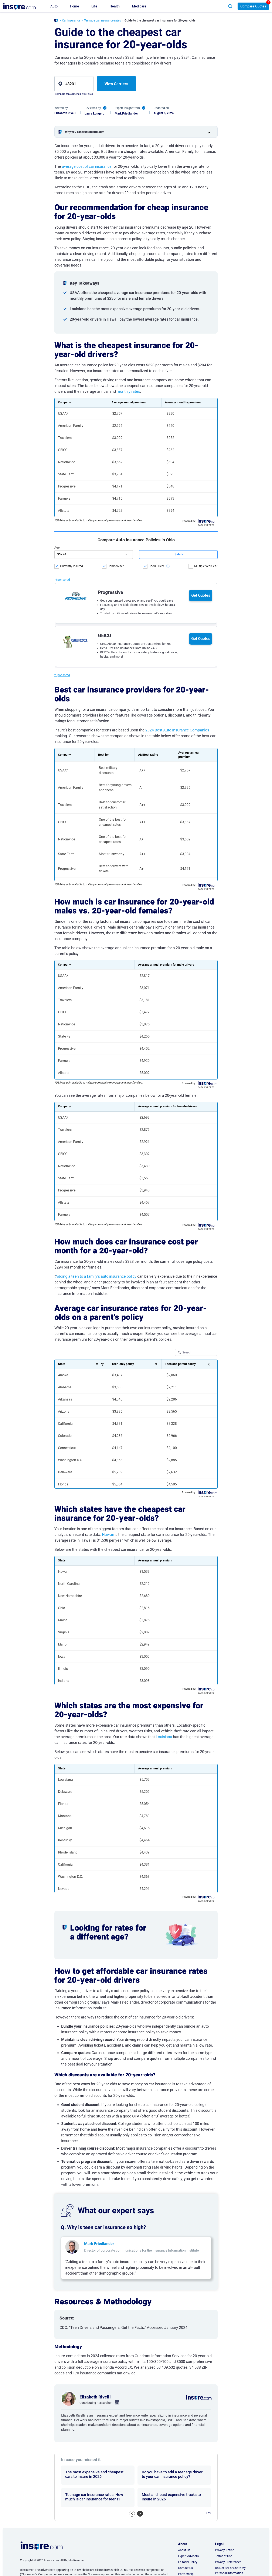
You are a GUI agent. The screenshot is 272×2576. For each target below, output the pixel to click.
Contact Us (185, 2568)
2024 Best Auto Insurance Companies (177, 730)
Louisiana (164, 1737)
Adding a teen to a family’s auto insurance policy (95, 1276)
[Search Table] (196, 1352)
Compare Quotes (253, 6)
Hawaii (108, 1534)
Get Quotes (200, 556)
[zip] (74, 83)
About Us (184, 2550)
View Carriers (116, 84)
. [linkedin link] (115, 2402)
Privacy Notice (224, 2550)
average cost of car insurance (87, 166)
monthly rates (128, 391)
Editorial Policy (187, 2562)
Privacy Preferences (228, 2562)
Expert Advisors (188, 2556)
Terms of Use (223, 2556)
